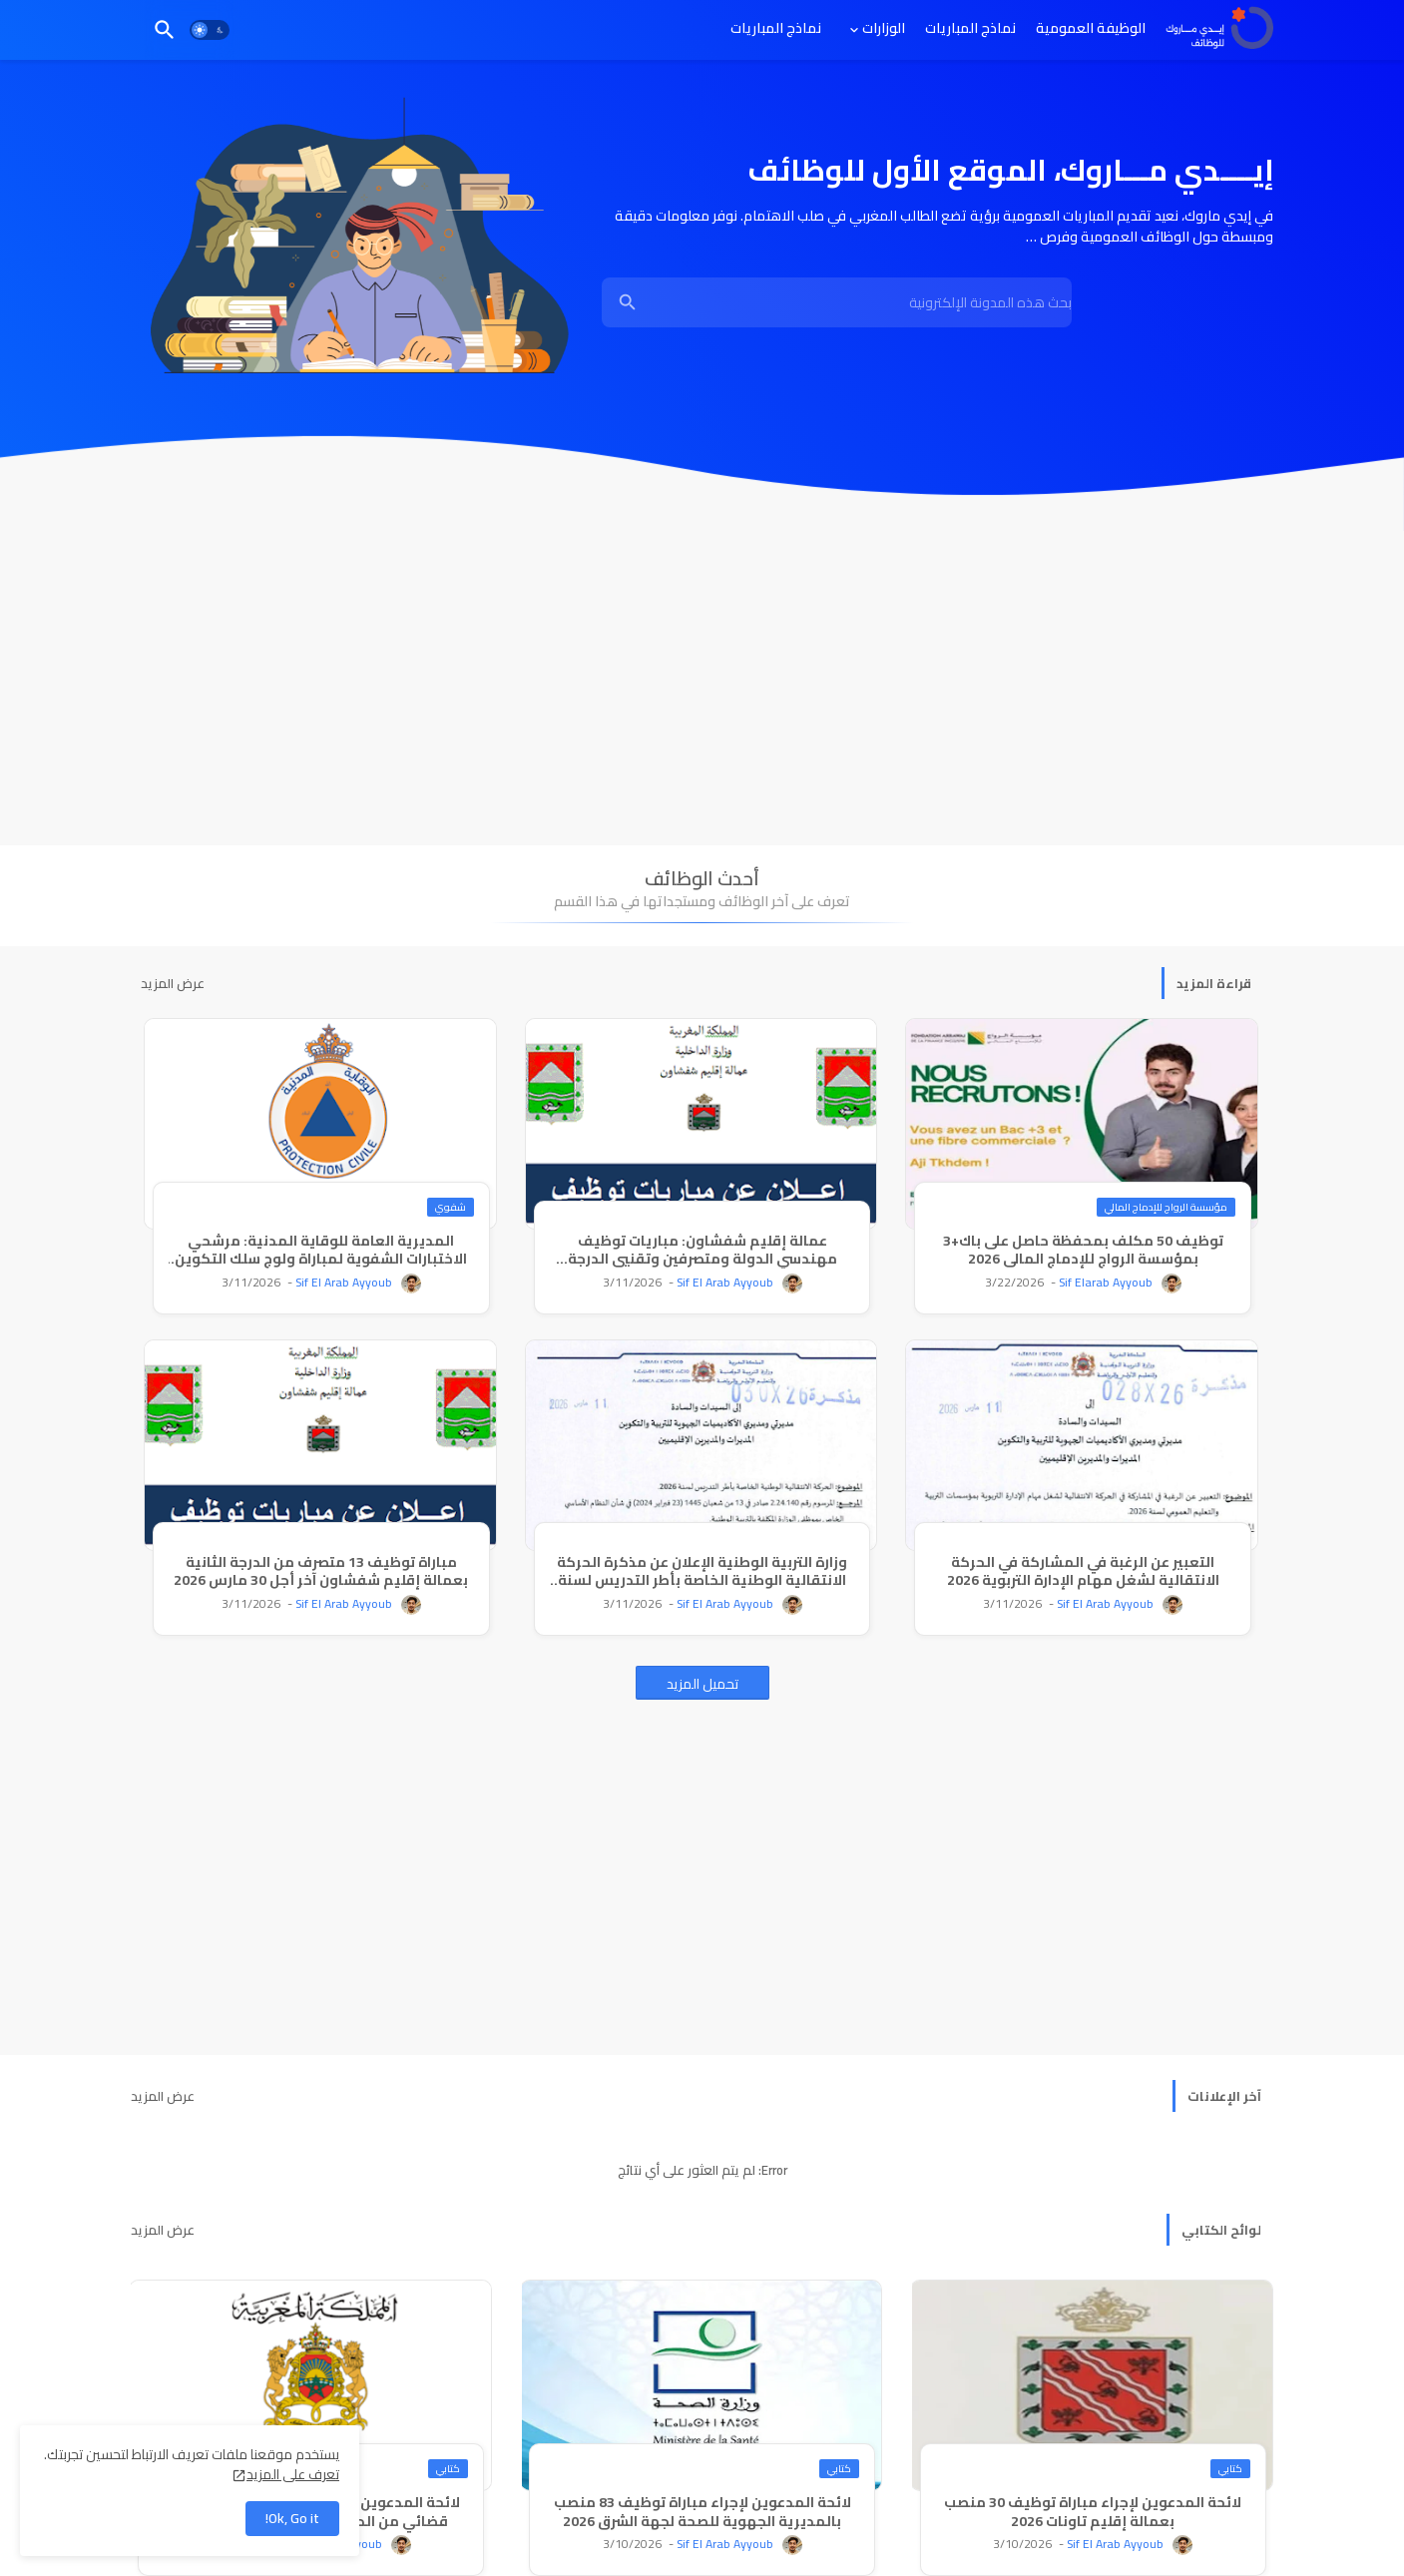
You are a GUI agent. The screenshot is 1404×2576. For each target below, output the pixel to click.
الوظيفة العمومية (1091, 28)
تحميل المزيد (702, 1684)
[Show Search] (628, 302)
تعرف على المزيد (292, 2474)
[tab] (1091, 28)
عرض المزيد (173, 983)
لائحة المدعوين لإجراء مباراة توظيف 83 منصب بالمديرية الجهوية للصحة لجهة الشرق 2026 (702, 2511)
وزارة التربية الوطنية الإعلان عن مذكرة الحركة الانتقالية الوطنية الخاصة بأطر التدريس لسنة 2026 (702, 1571)
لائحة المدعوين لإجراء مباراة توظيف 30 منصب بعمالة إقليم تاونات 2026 (1092, 2511)
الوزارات (883, 28)
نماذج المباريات (970, 28)
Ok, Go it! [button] (292, 2518)
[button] (210, 30)
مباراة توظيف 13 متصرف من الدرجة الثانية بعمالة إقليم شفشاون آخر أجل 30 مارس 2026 (321, 1571)
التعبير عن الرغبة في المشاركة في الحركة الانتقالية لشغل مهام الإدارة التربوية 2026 (1083, 1571)
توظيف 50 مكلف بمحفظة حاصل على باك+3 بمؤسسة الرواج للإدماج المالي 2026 (1083, 1250)
